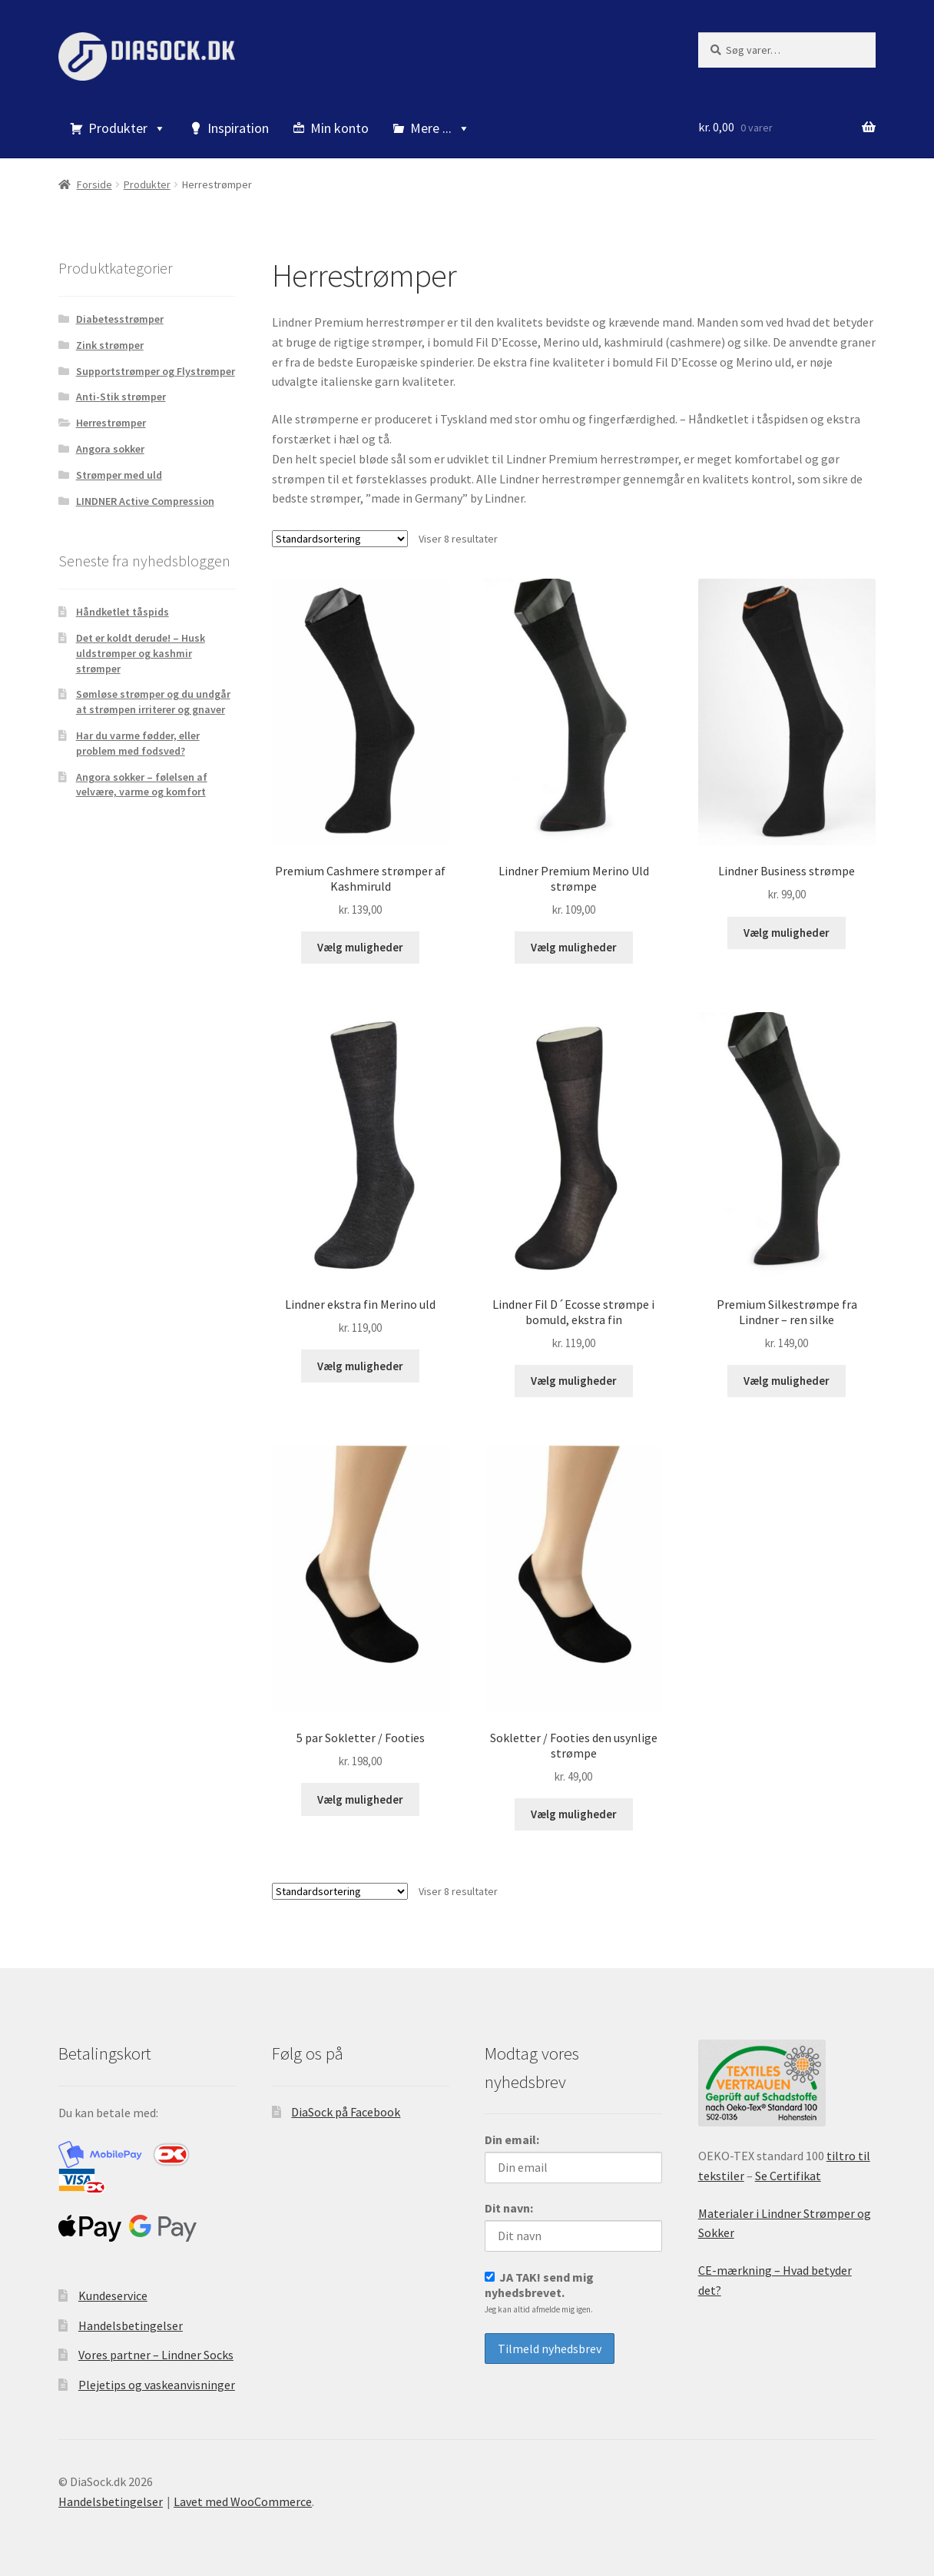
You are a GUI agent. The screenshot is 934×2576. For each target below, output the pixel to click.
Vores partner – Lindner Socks (156, 2341)
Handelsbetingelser (130, 2311)
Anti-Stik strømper (121, 396)
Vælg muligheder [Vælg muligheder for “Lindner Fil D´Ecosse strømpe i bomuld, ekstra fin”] (573, 1373)
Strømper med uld (119, 475)
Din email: (512, 2126)
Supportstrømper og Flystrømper (155, 371)
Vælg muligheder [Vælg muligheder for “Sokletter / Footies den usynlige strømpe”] (573, 1802)
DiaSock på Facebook (345, 2098)
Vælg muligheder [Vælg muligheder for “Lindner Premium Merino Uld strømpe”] (573, 944)
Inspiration (238, 128)
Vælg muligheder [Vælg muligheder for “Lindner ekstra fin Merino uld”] (360, 1358)
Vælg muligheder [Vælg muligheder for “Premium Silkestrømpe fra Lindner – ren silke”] (786, 1373)
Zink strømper (110, 345)
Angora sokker (110, 449)
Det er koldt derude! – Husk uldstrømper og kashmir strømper (140, 653)
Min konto (339, 128)
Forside (94, 184)
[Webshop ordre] (340, 538)
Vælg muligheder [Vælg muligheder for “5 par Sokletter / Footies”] (360, 1787)
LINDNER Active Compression (145, 501)
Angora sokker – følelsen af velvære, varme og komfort (141, 784)
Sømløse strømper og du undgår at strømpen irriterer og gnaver (153, 701)
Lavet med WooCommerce (243, 2487)
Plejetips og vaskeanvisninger (156, 2371)
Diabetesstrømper (120, 319)
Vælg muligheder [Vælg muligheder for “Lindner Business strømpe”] (786, 929)
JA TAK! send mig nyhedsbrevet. (539, 2279)
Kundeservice (112, 2282)
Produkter (127, 128)
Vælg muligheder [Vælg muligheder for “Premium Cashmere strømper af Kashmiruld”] (360, 944)
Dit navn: (509, 2195)
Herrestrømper (111, 423)
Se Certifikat (788, 2162)
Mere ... (440, 128)
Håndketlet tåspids (122, 612)
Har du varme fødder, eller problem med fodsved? (138, 743)
